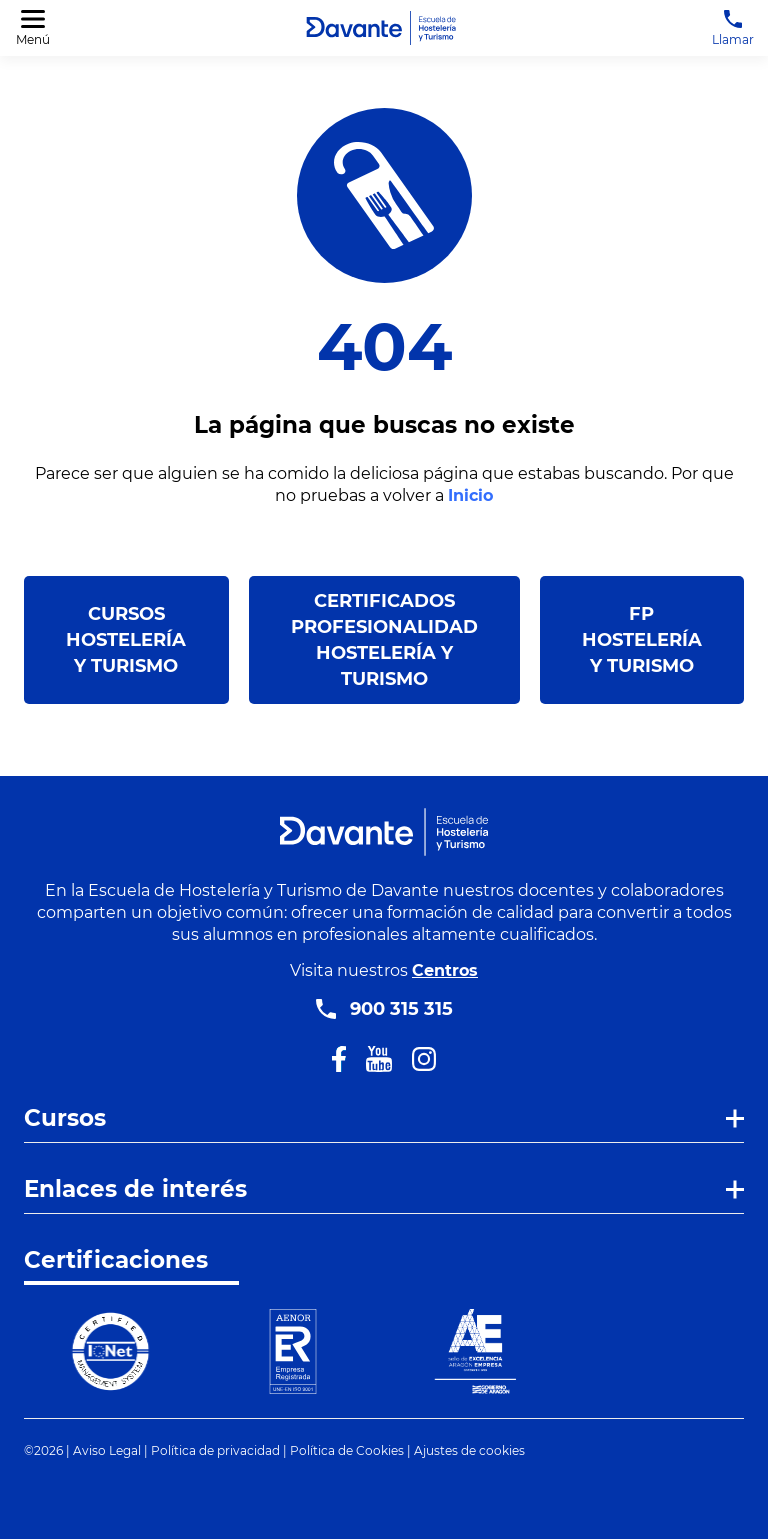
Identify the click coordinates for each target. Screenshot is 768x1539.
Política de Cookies (347, 1450)
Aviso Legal (107, 1450)
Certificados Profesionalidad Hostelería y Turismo (384, 640)
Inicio (470, 495)
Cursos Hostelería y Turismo (126, 640)
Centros (445, 970)
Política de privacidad (215, 1450)
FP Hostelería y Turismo (642, 640)
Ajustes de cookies (469, 1450)
